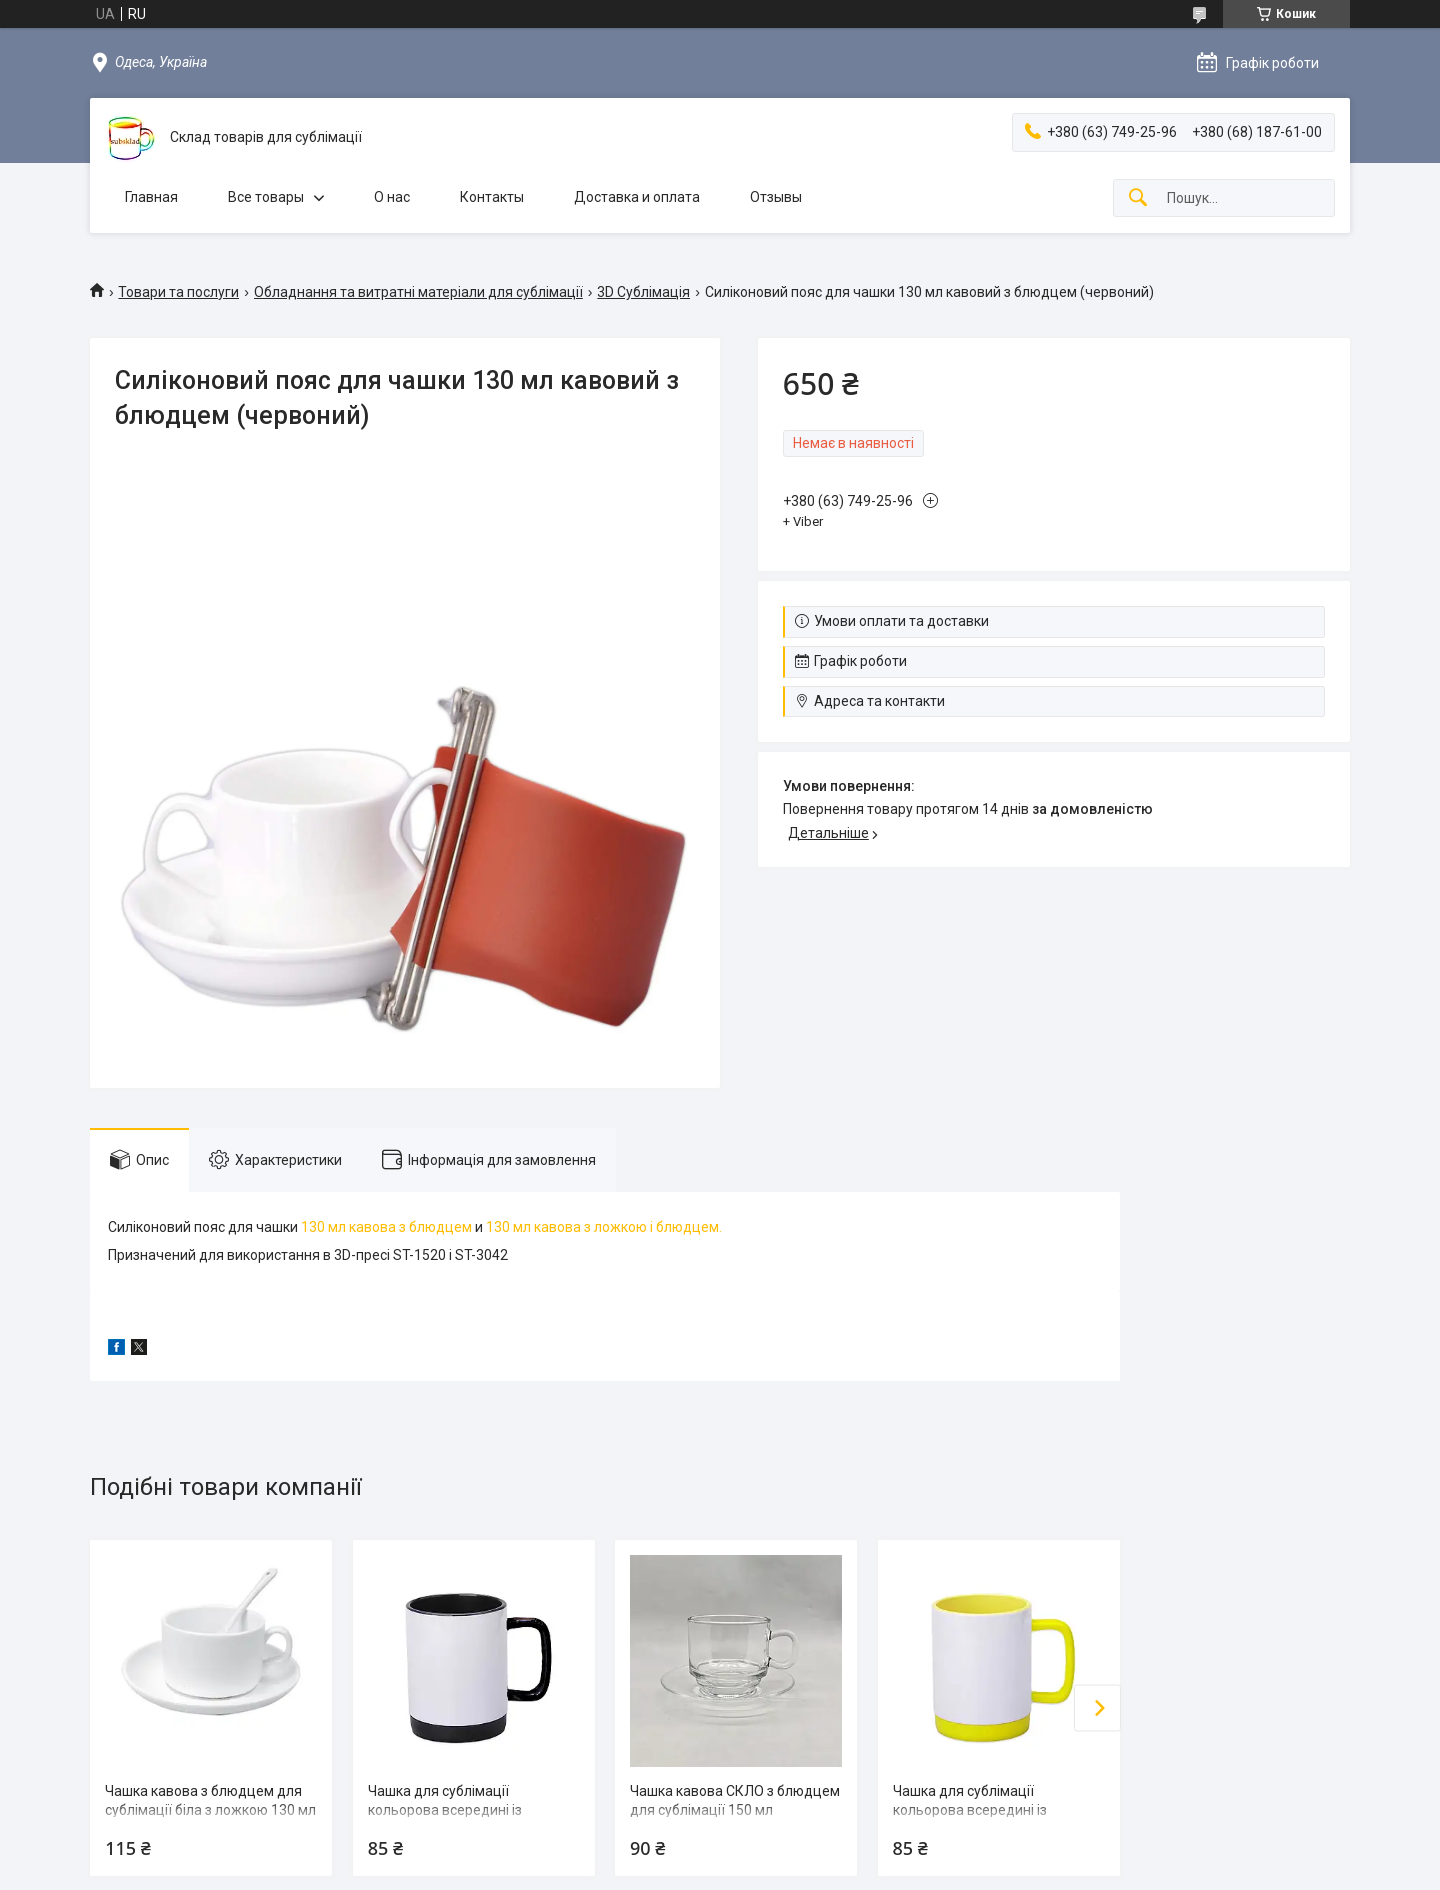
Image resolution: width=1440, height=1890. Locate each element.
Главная (151, 197)
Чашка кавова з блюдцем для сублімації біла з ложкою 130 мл (210, 1801)
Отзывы (776, 197)
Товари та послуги (178, 292)
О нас (392, 197)
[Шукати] (1138, 198)
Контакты (492, 197)
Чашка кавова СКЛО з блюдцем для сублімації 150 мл (735, 1801)
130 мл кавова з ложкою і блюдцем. (604, 1227)
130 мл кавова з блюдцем (386, 1227)
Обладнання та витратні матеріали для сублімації (418, 292)
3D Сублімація (643, 292)
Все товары (266, 197)
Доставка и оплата (637, 197)
